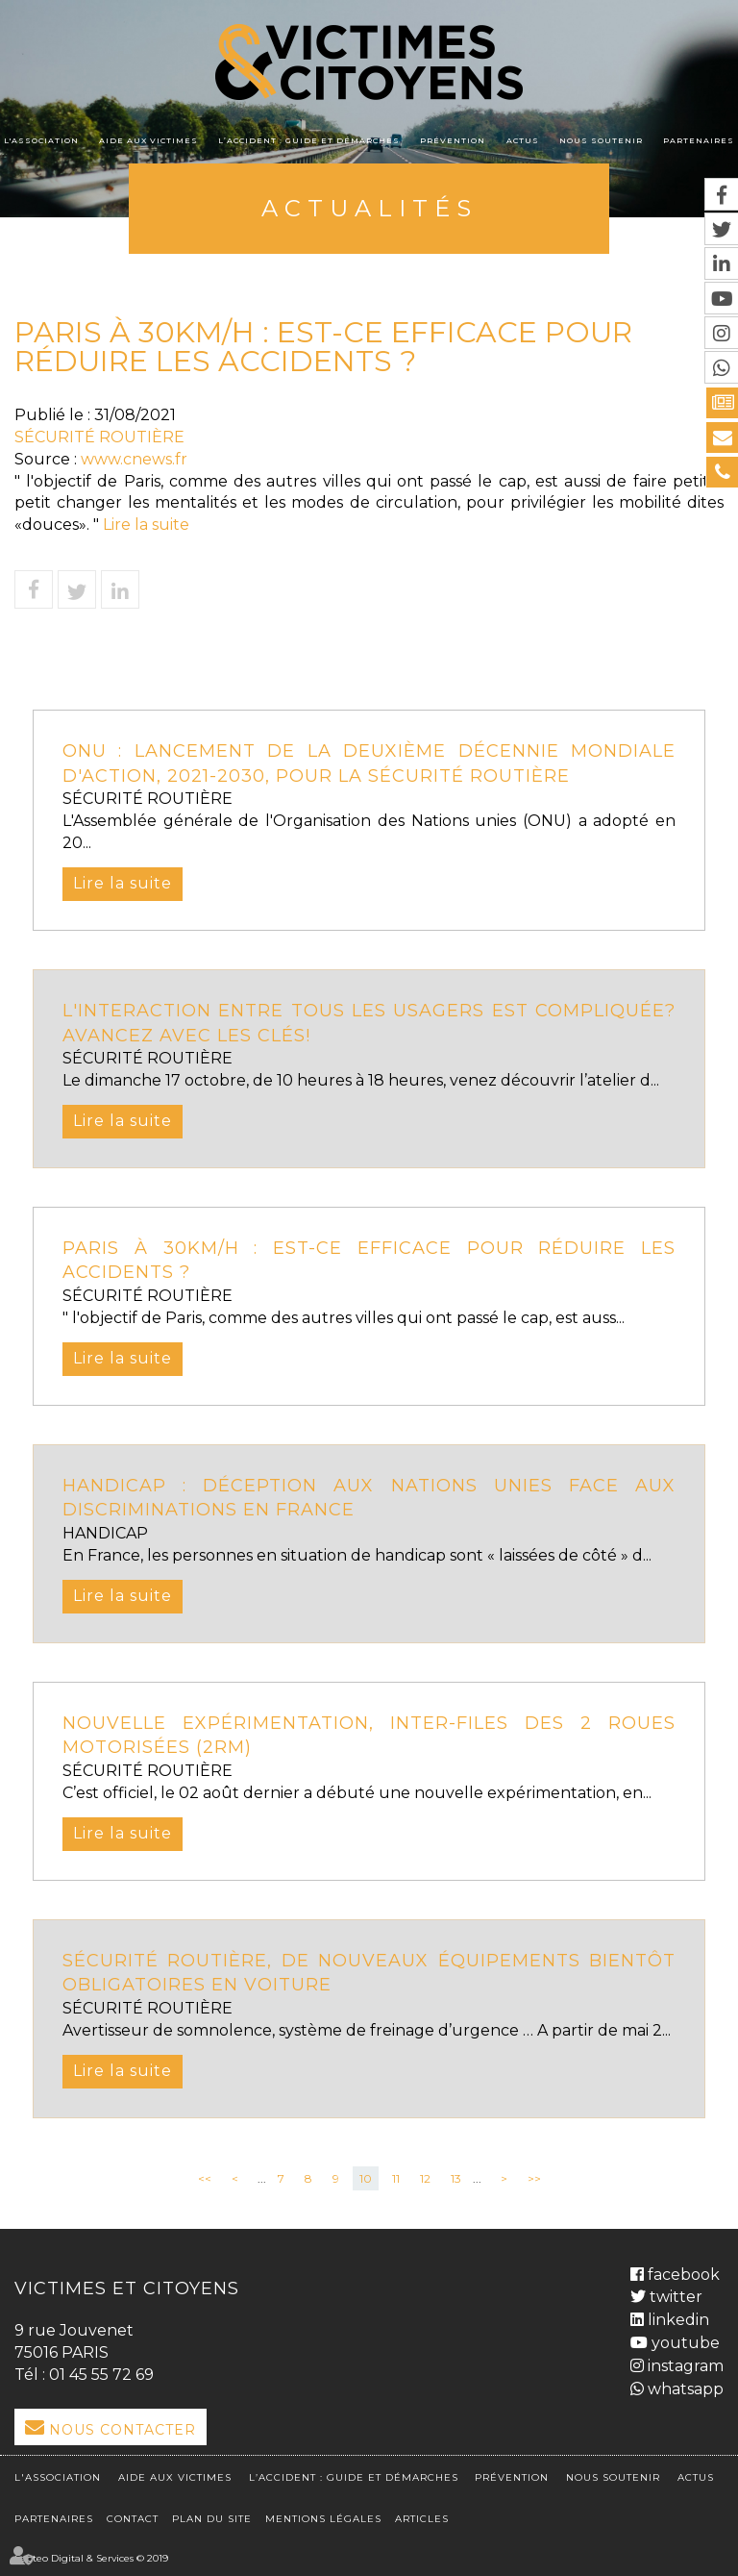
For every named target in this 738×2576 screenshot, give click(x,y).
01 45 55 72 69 (101, 2374)
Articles (422, 2519)
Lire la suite (146, 524)
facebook (682, 2274)
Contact (133, 2519)
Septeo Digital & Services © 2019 (91, 2558)
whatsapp (684, 2389)
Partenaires (698, 140)
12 (425, 2178)
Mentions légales (323, 2519)
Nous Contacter (122, 2429)
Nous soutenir (601, 140)
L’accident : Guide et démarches (309, 140)
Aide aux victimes (148, 140)
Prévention (452, 140)
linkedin (676, 2320)
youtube (684, 2343)
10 (365, 2178)
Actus (522, 140)
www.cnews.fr (134, 459)
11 (396, 2178)
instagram (684, 2366)
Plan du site (212, 2519)
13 (456, 2178)
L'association (41, 140)
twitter (674, 2297)
